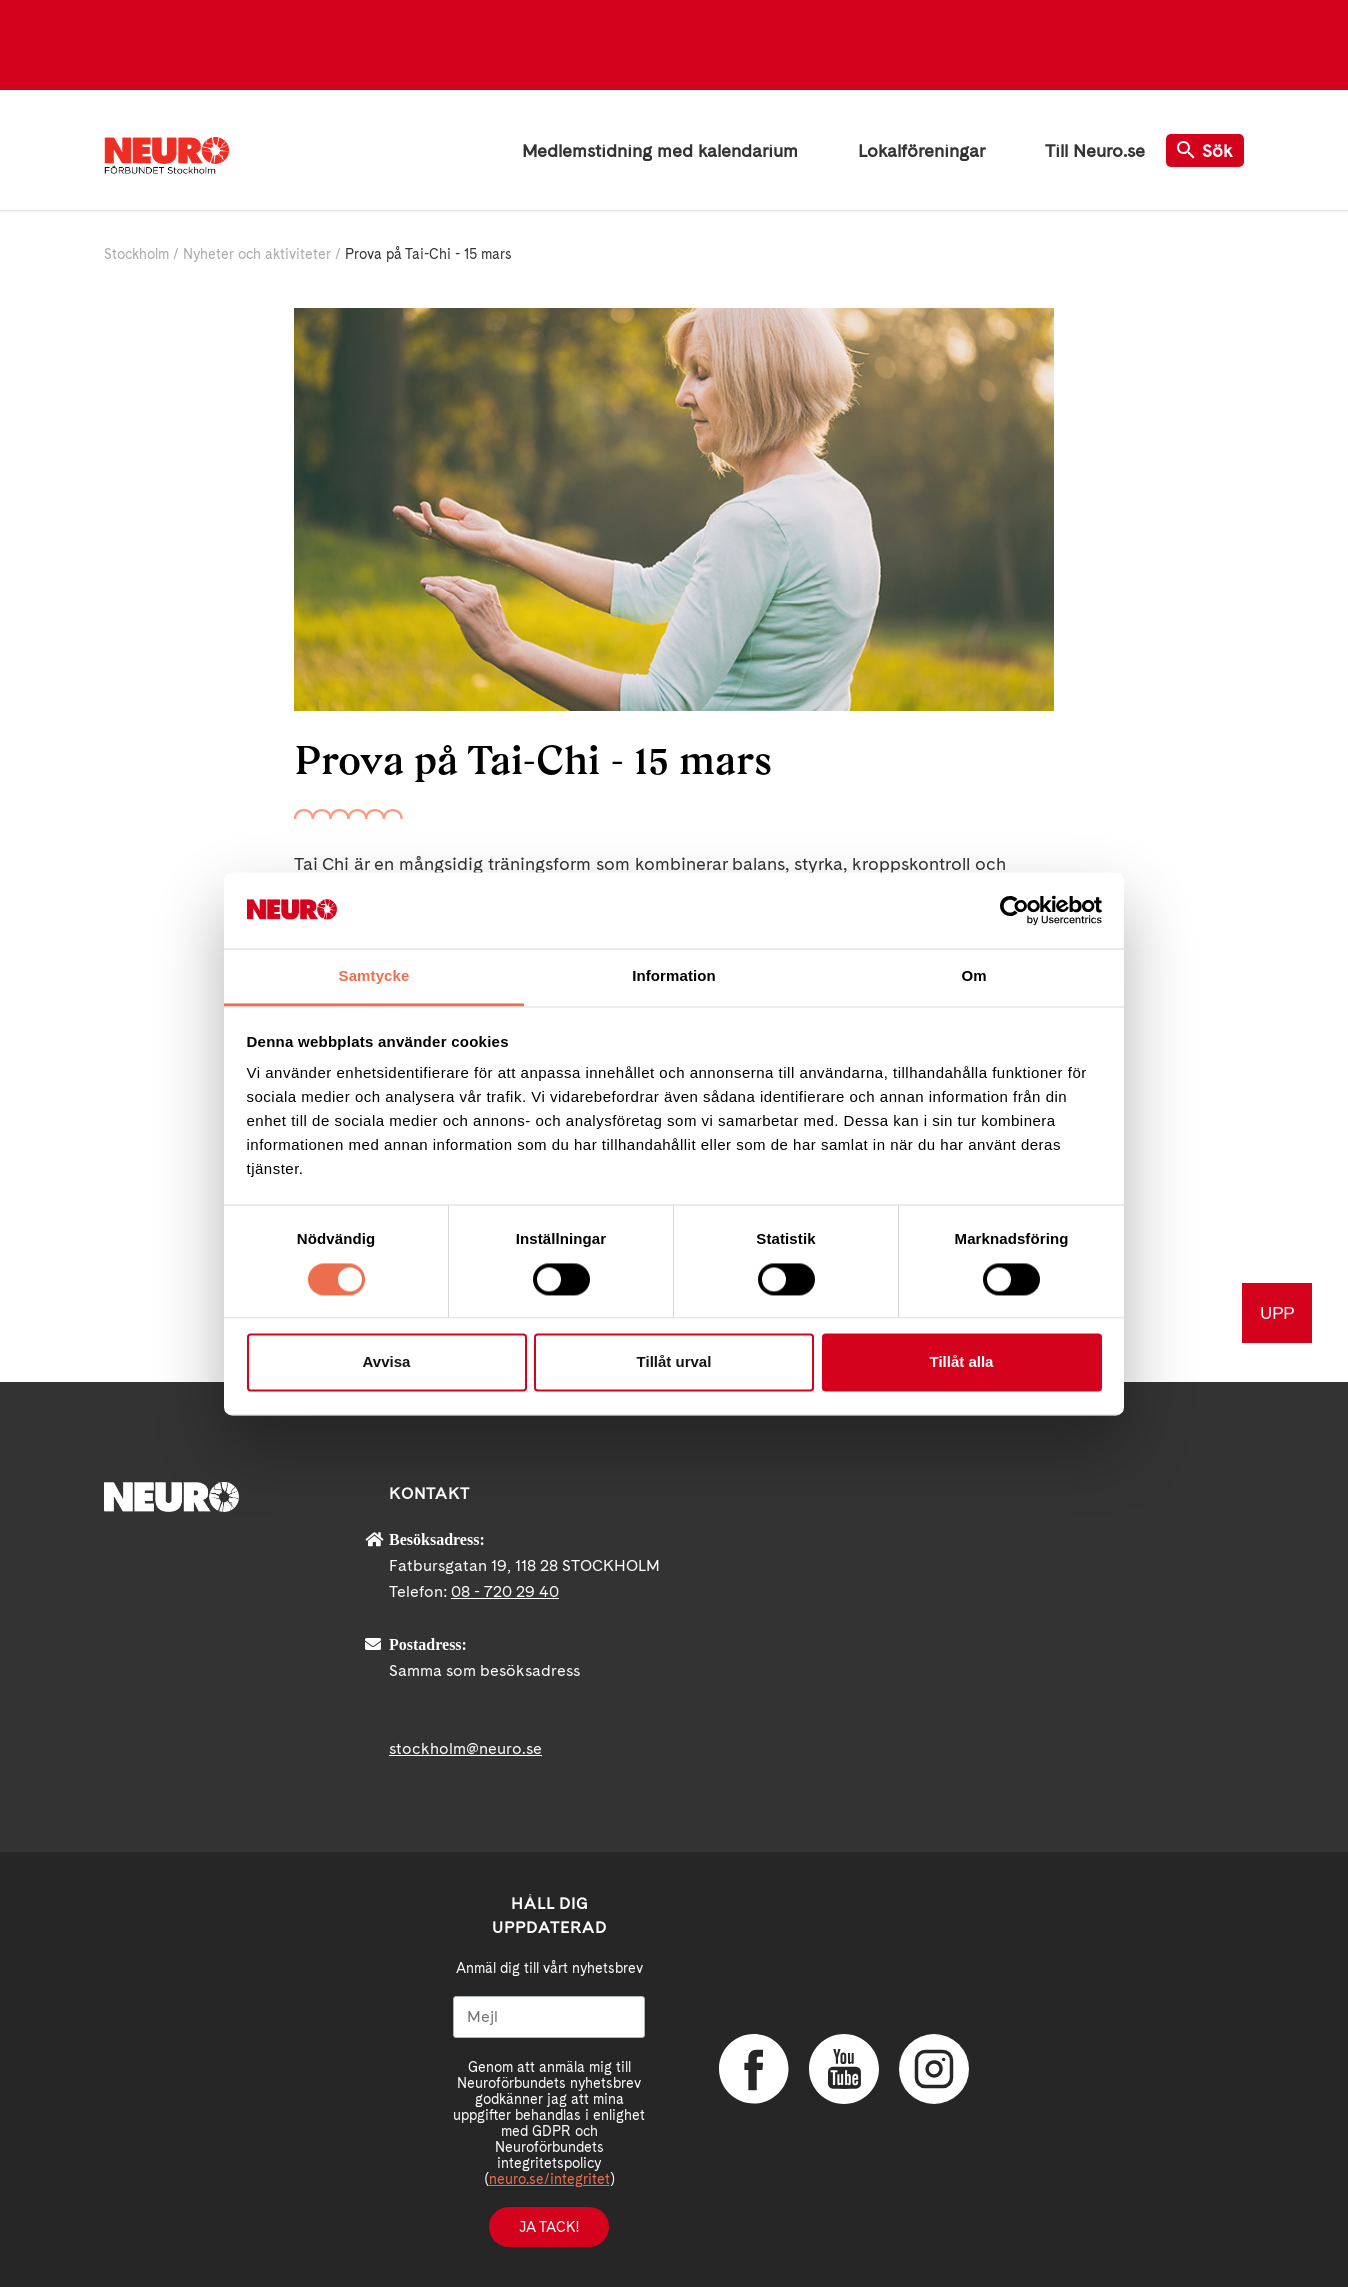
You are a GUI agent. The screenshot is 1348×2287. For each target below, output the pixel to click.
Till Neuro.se (1095, 150)
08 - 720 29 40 (505, 1591)
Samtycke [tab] (374, 976)
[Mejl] (549, 2017)
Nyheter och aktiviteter (257, 254)
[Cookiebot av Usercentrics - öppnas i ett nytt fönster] (1014, 910)
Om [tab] (973, 976)
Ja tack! (549, 2227)
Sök (1205, 150)
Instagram (934, 2069)
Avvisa (387, 1362)
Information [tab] (674, 976)
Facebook (754, 2069)
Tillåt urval (674, 1362)
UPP (1277, 1312)
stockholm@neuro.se (465, 1748)
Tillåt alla (962, 1362)
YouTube (844, 2069)
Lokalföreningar (921, 150)
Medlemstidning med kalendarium (660, 150)
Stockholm (136, 254)
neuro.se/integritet (549, 2179)
